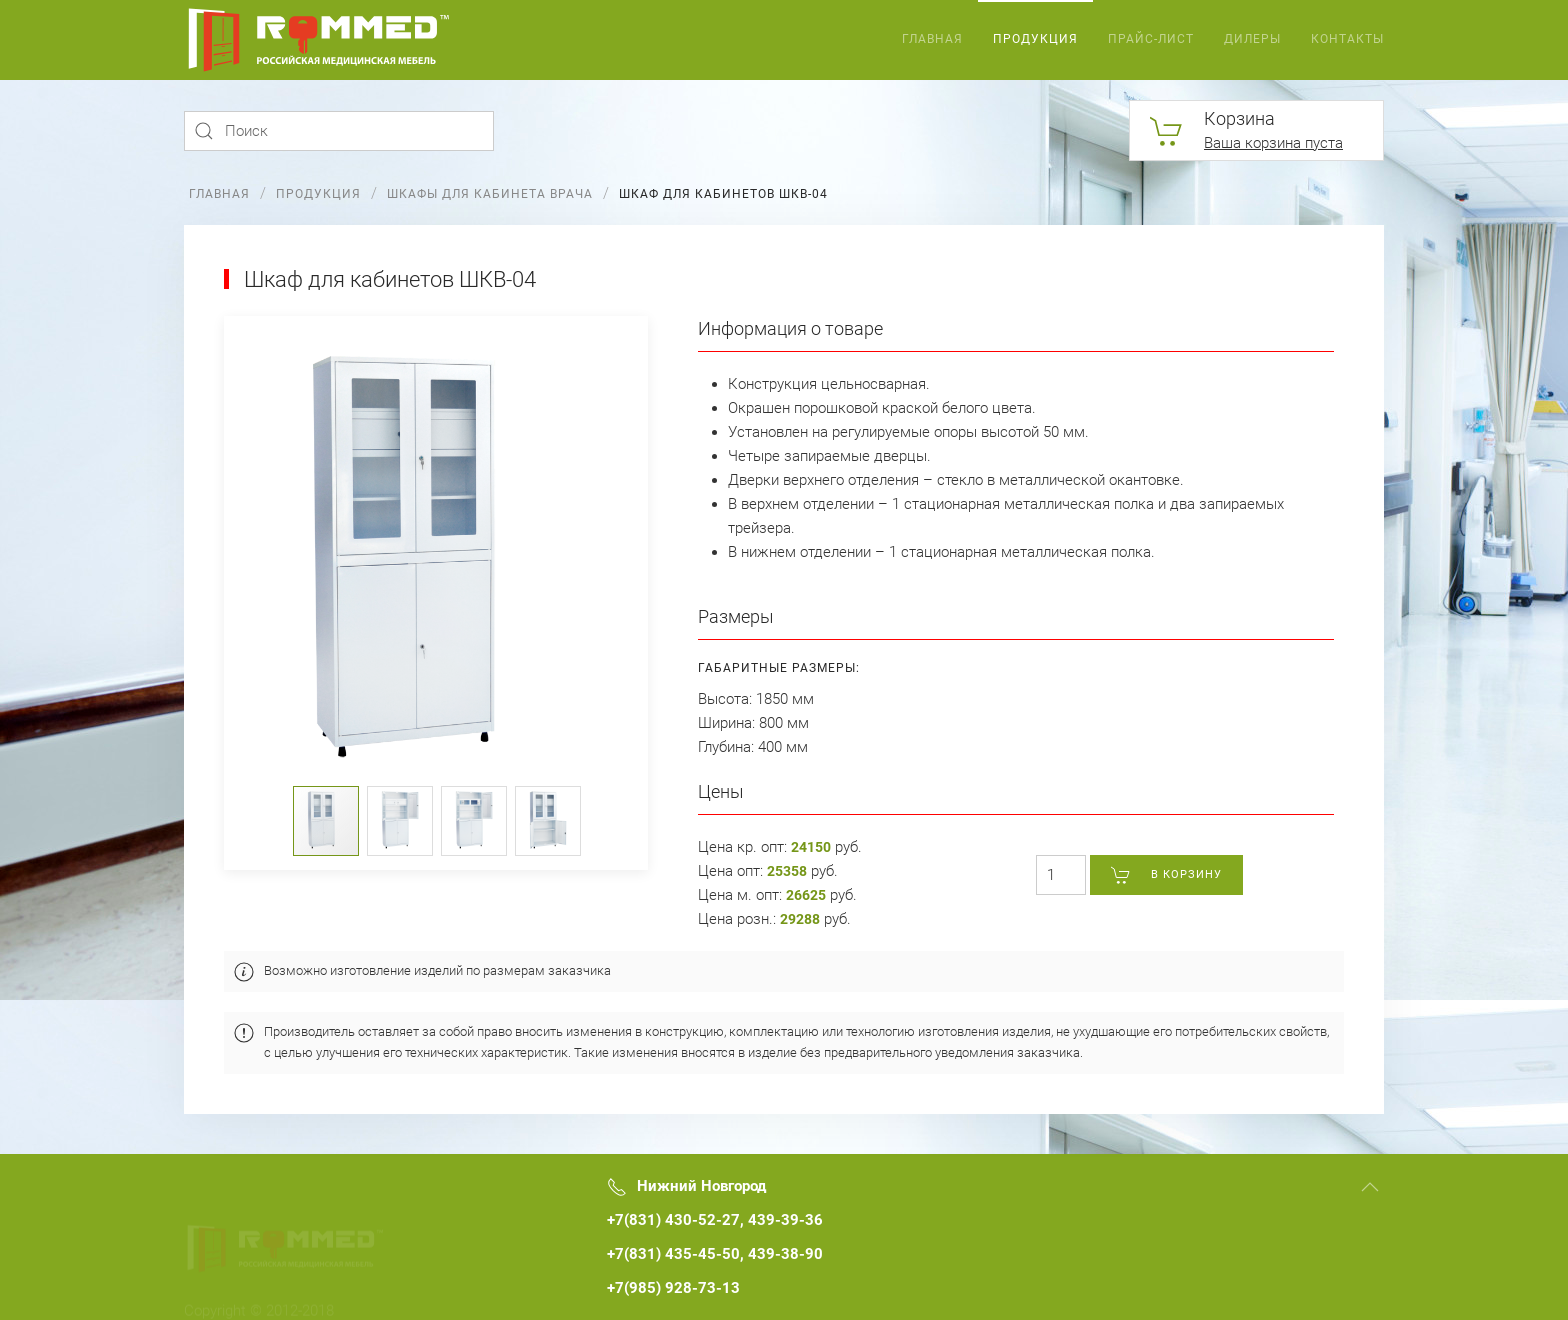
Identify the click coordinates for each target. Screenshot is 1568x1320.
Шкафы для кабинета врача (490, 194)
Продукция (1035, 39)
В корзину (1166, 875)
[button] (252, 551)
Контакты (1347, 39)
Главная (932, 39)
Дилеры (1252, 39)
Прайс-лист (1151, 39)
